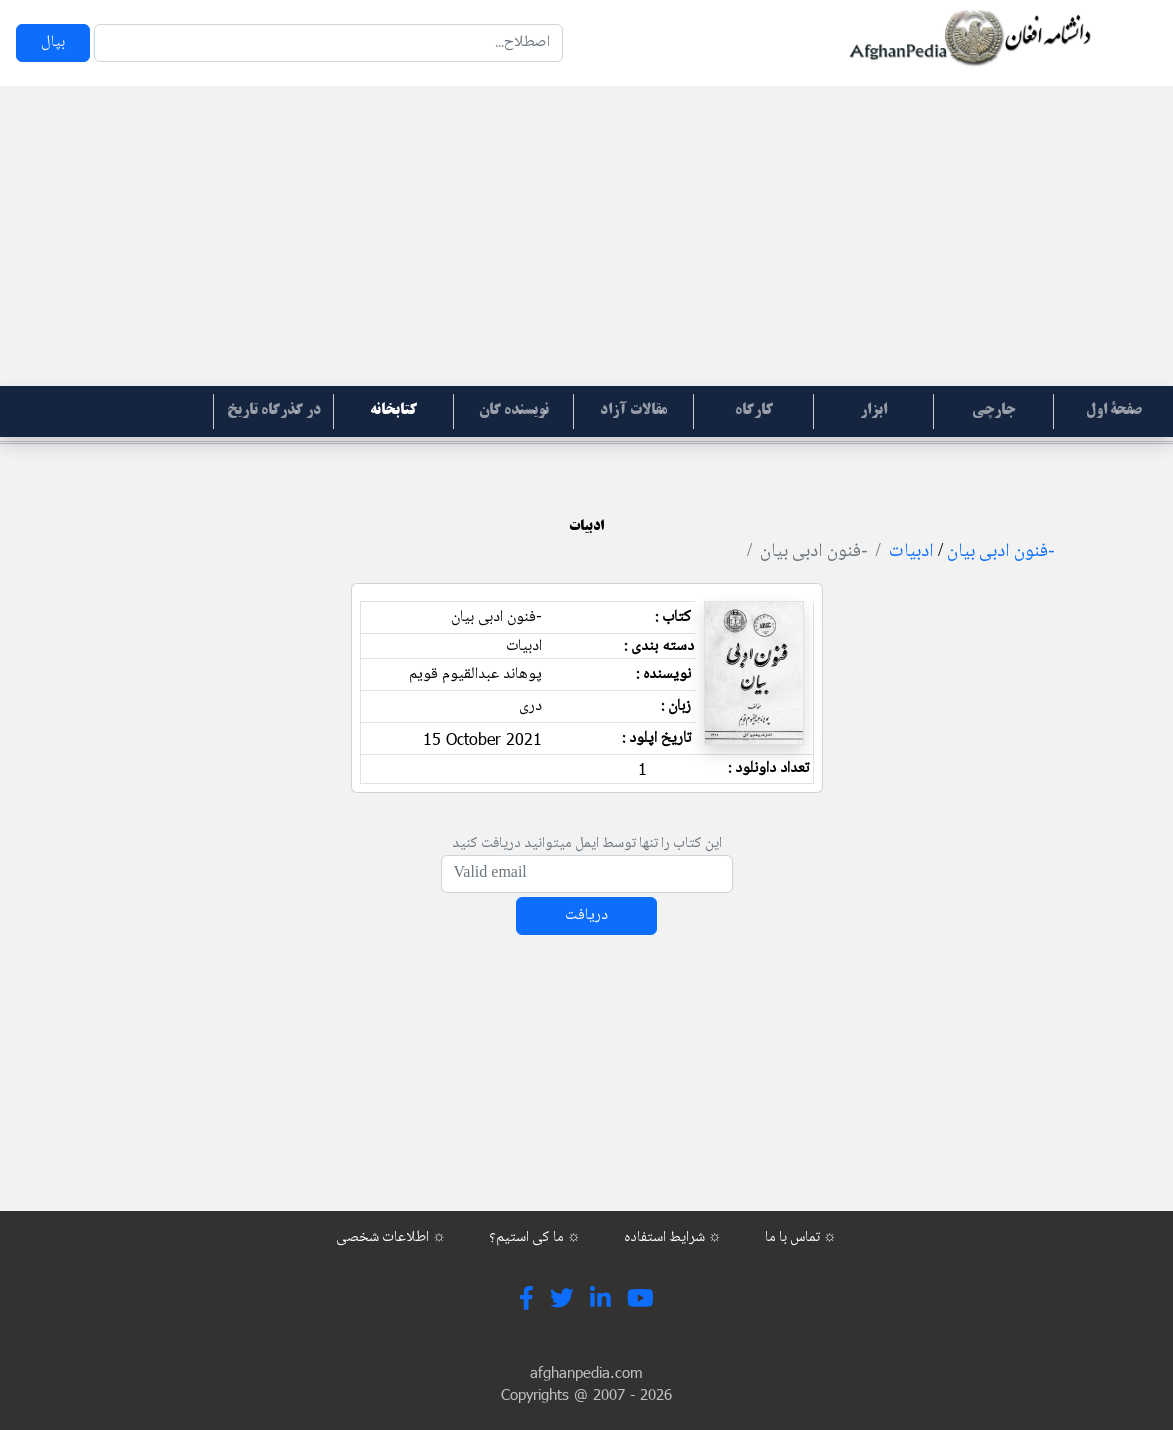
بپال (53, 42)
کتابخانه (393, 411)
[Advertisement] (586, 236)
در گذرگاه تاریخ (274, 411)
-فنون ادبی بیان (1000, 552)
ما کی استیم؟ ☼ (535, 1238)
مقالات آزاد (633, 411)
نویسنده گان (514, 411)
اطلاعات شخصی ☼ (391, 1238)
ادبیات (911, 552)
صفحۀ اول (1114, 411)
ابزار (873, 411)
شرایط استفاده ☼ (673, 1238)
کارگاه (754, 411)
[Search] (328, 43)
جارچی (993, 411)
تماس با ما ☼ (801, 1238)
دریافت (586, 915)
